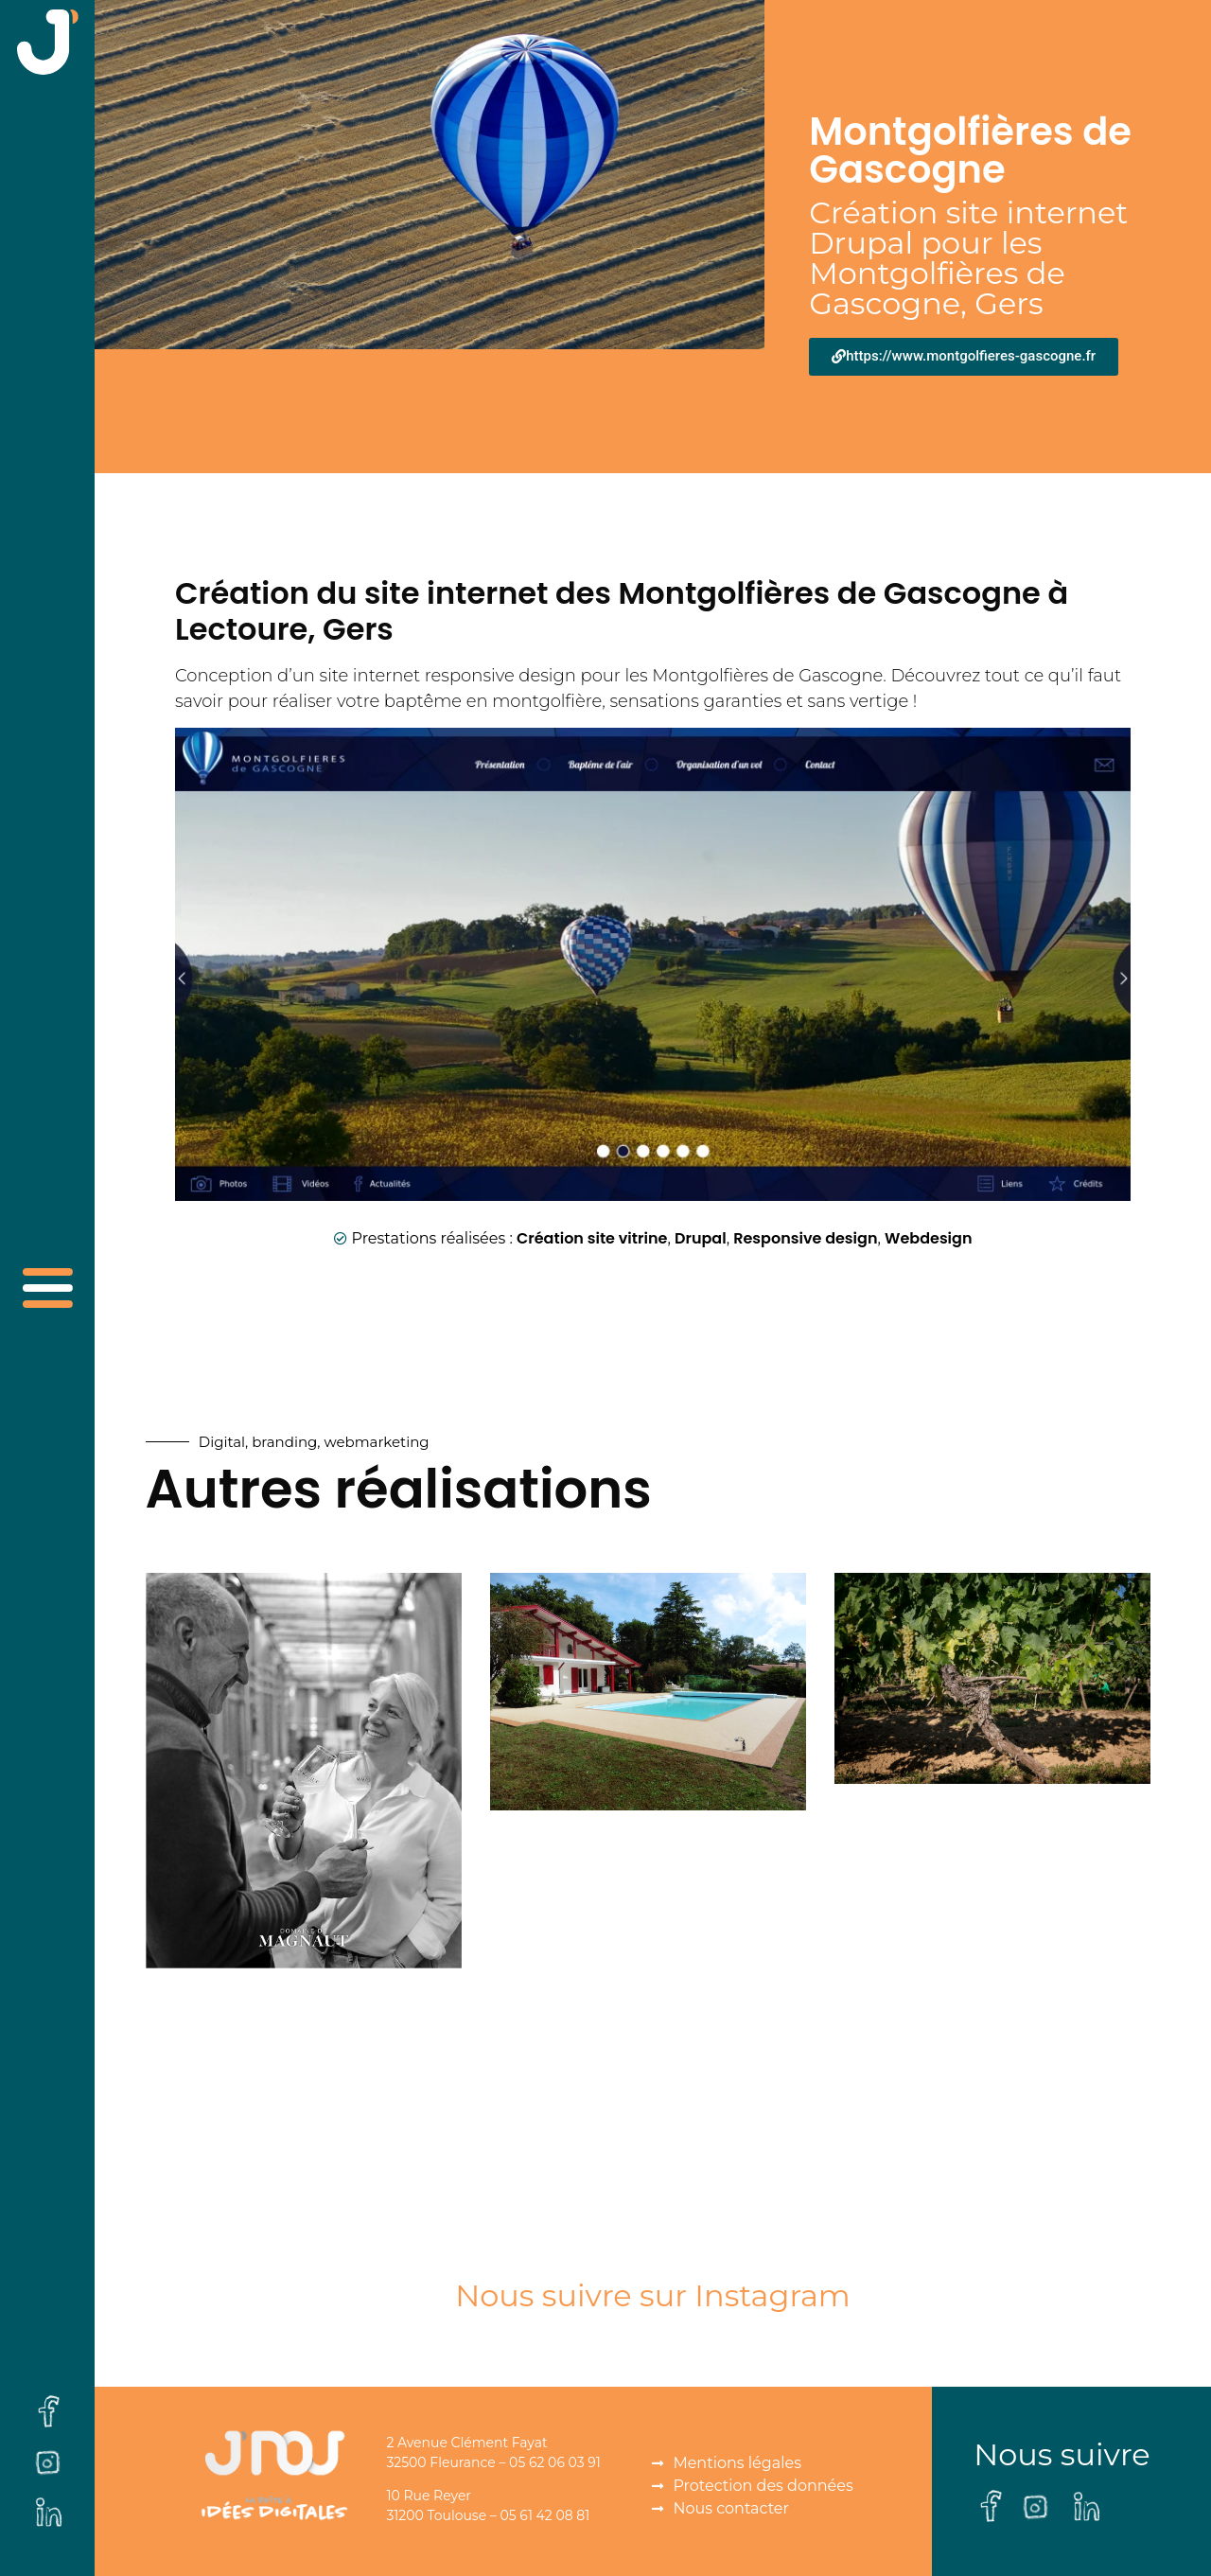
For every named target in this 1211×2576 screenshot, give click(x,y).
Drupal (701, 1238)
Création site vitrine (592, 1238)
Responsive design (805, 1238)
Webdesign (928, 1238)
